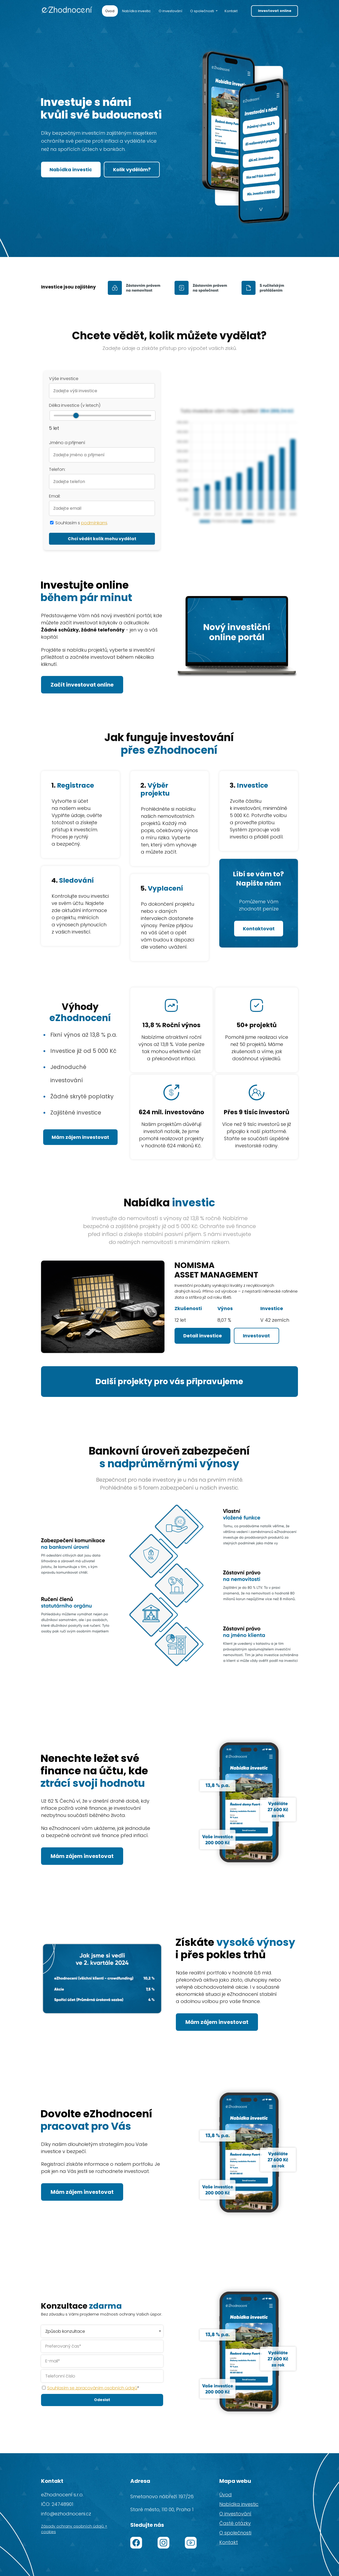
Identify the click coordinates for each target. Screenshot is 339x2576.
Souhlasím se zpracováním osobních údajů (92, 2386)
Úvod (109, 10)
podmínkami (94, 523)
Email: (54, 496)
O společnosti (202, 10)
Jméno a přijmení (67, 443)
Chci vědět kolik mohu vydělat (102, 539)
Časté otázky (235, 2521)
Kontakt (231, 10)
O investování (170, 10)
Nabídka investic (136, 10)
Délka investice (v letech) (74, 405)
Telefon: (57, 469)
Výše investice (63, 379)
